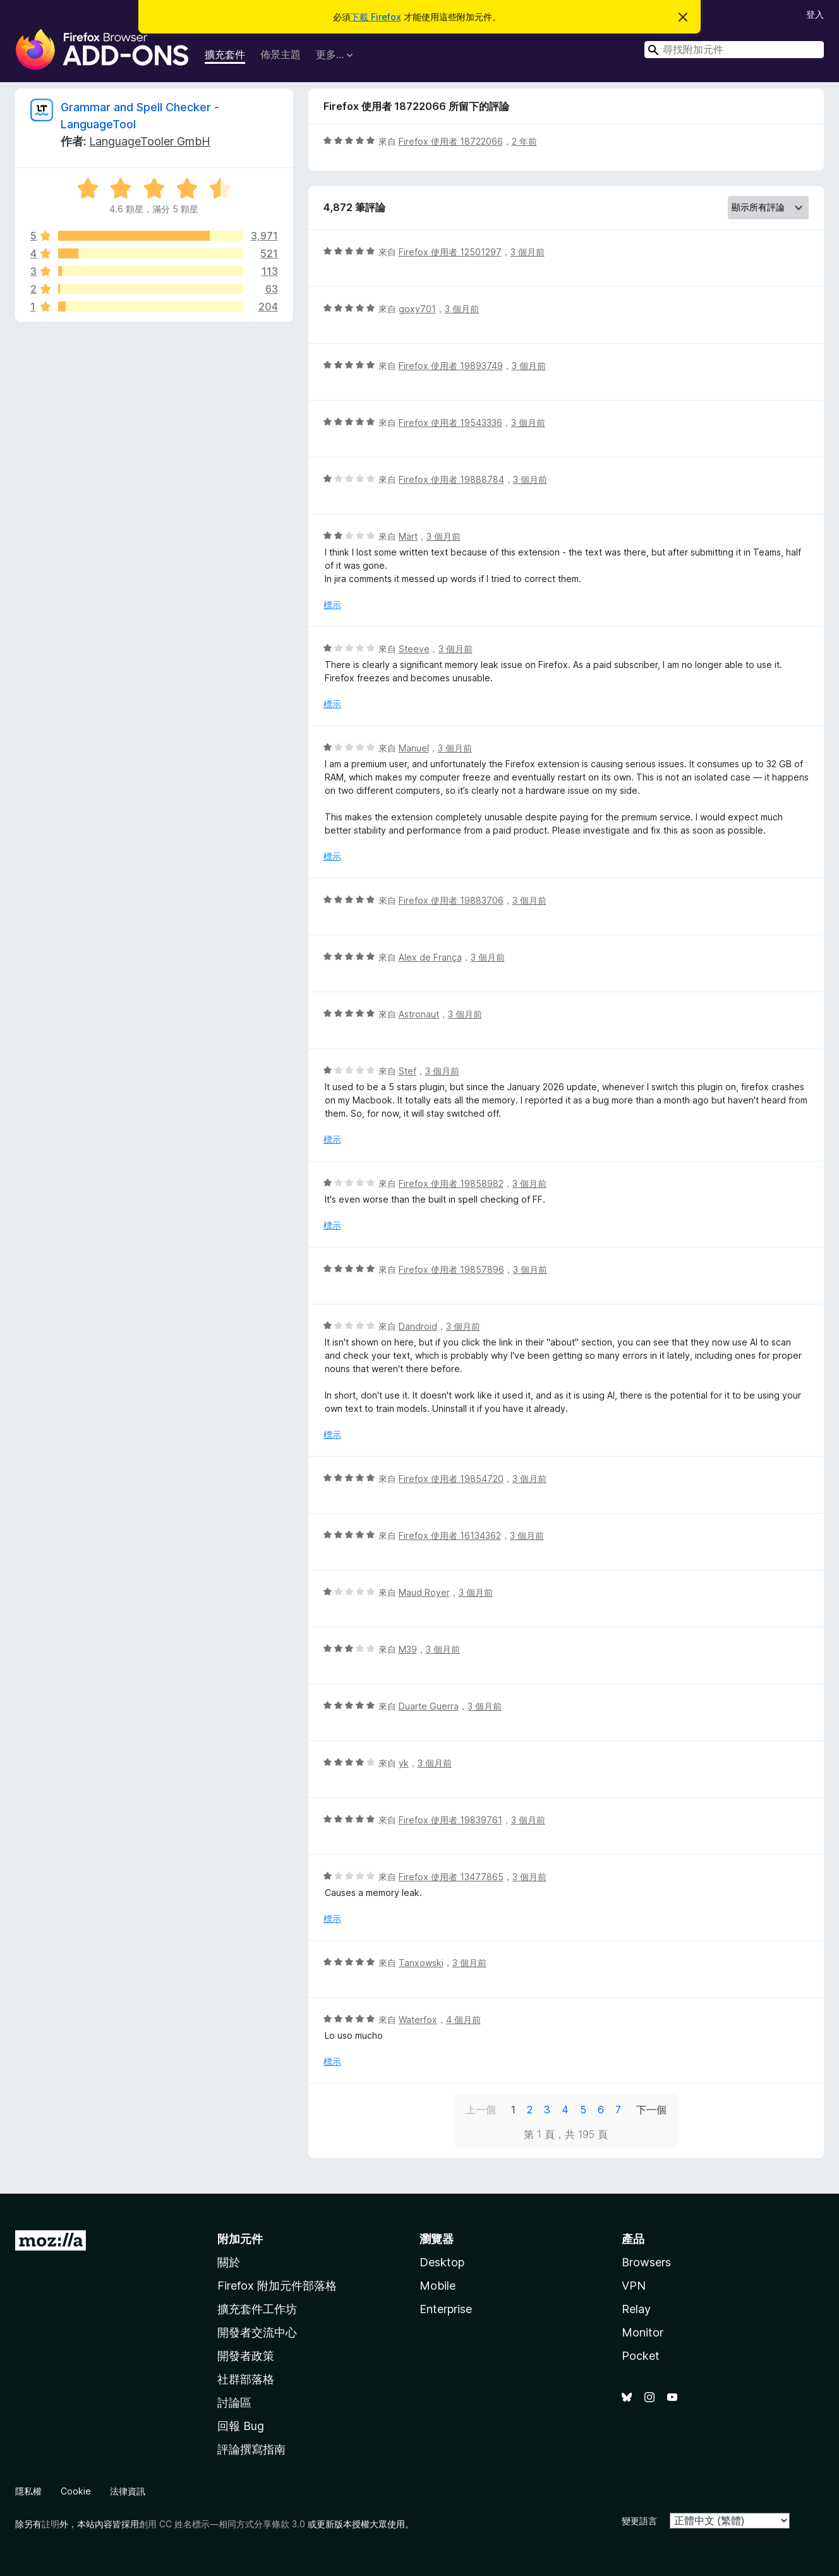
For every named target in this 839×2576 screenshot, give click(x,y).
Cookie (76, 2491)
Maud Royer (424, 1592)
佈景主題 (280, 54)
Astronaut (419, 1014)
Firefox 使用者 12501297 (450, 251)
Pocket (641, 2355)
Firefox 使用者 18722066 (451, 141)
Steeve (414, 648)
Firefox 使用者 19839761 (450, 1819)
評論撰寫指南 (251, 2449)
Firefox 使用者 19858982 (451, 1183)
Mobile (438, 2285)
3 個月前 (527, 251)
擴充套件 (225, 54)
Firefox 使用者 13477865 (451, 1876)
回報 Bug (240, 2426)
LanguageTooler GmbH (149, 141)
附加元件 (240, 2238)
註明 (50, 2523)
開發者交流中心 (257, 2332)
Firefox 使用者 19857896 (451, 1269)
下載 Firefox (376, 16)
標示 (332, 604)
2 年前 (524, 141)
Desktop (442, 2262)
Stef (407, 1071)
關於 (228, 2262)
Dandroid (418, 1326)
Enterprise (446, 2309)
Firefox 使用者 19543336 (450, 422)
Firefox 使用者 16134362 (450, 1535)
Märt (408, 536)
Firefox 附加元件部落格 (277, 2285)
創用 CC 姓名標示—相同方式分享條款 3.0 (222, 2523)
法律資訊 (127, 2491)
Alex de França (430, 957)
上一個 (481, 2109)
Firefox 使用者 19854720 (451, 1478)
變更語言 (639, 2520)
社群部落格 (245, 2379)
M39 (408, 1649)
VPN (634, 2285)
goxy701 (417, 308)
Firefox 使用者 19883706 (451, 900)
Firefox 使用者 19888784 (451, 479)
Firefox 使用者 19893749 (451, 365)
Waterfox (418, 2019)
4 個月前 (463, 2019)
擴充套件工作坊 (257, 2309)
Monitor (642, 2332)
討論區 (234, 2402)
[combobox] (734, 49)
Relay (636, 2309)
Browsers (646, 2262)
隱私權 (28, 2491)
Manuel (414, 748)
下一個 (651, 2109)
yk (404, 1763)
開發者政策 (245, 2355)
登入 (815, 14)
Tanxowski (421, 1962)
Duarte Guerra (429, 1706)
